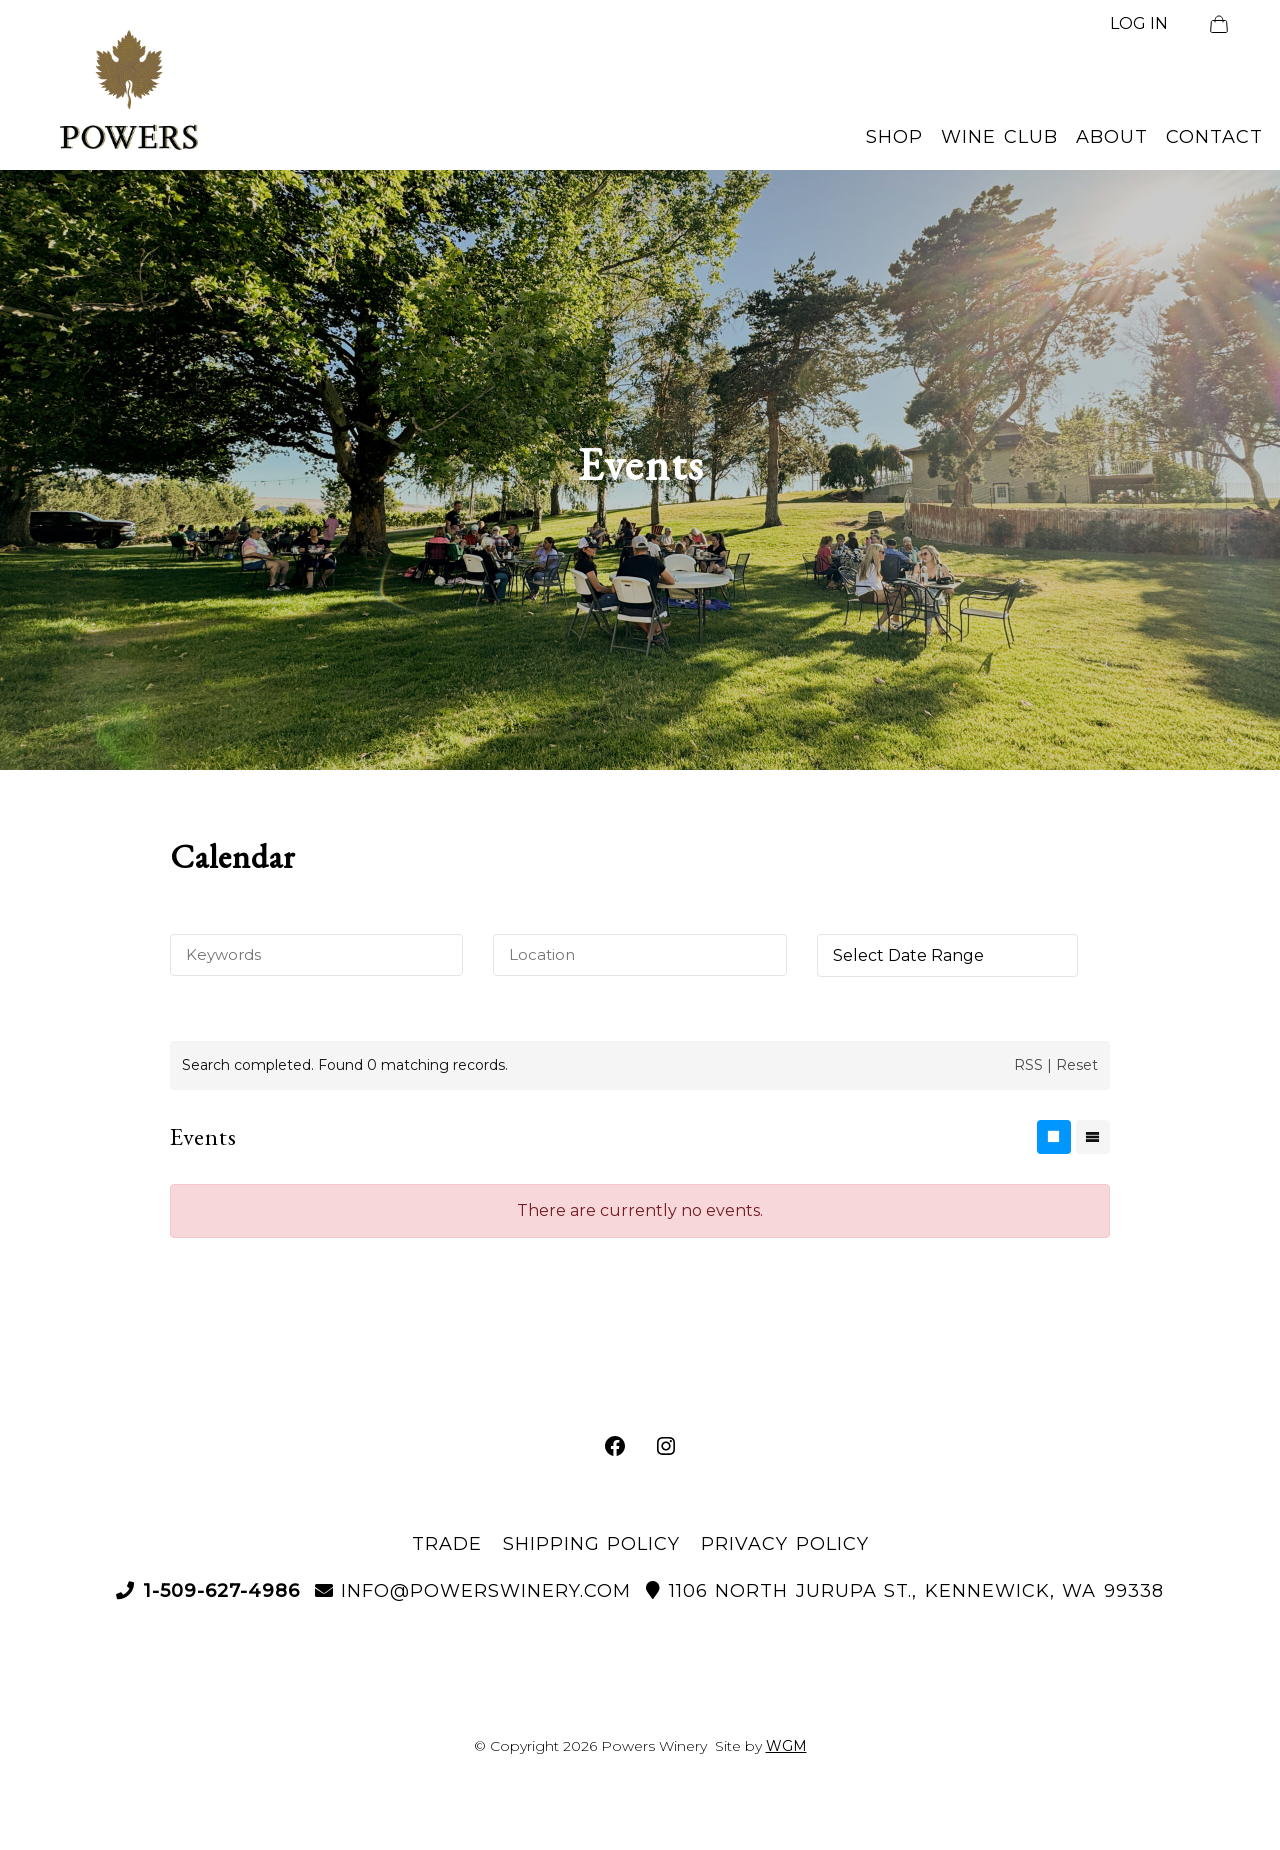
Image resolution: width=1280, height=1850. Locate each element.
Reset (1077, 1065)
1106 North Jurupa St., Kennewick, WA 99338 (905, 1591)
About (1112, 137)
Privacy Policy (785, 1544)
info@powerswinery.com (473, 1591)
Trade (447, 1544)
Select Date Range (908, 955)
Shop (894, 137)
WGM (786, 1746)
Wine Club (999, 137)
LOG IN (1139, 23)
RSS (1028, 1065)
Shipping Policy (592, 1544)
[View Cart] (1219, 24)
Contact (1214, 137)
